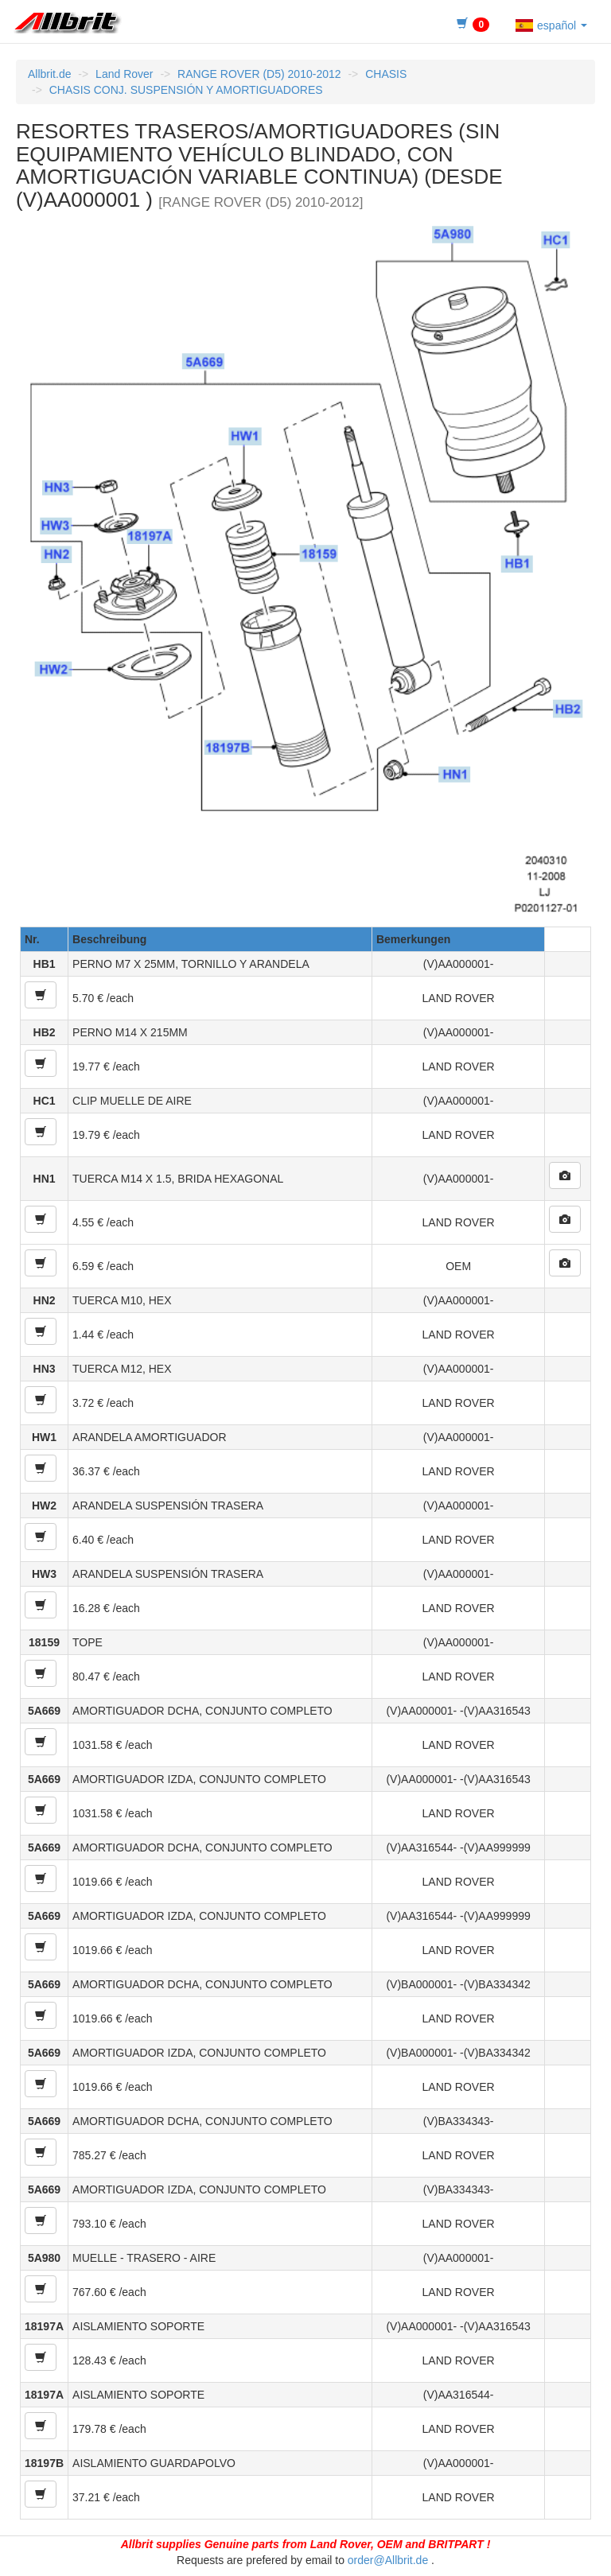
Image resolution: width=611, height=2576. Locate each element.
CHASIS (386, 74)
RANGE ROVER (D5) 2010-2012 (259, 74)
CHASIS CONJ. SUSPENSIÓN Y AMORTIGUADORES (186, 90)
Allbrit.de (49, 74)
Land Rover (124, 74)
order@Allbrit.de (388, 2560)
